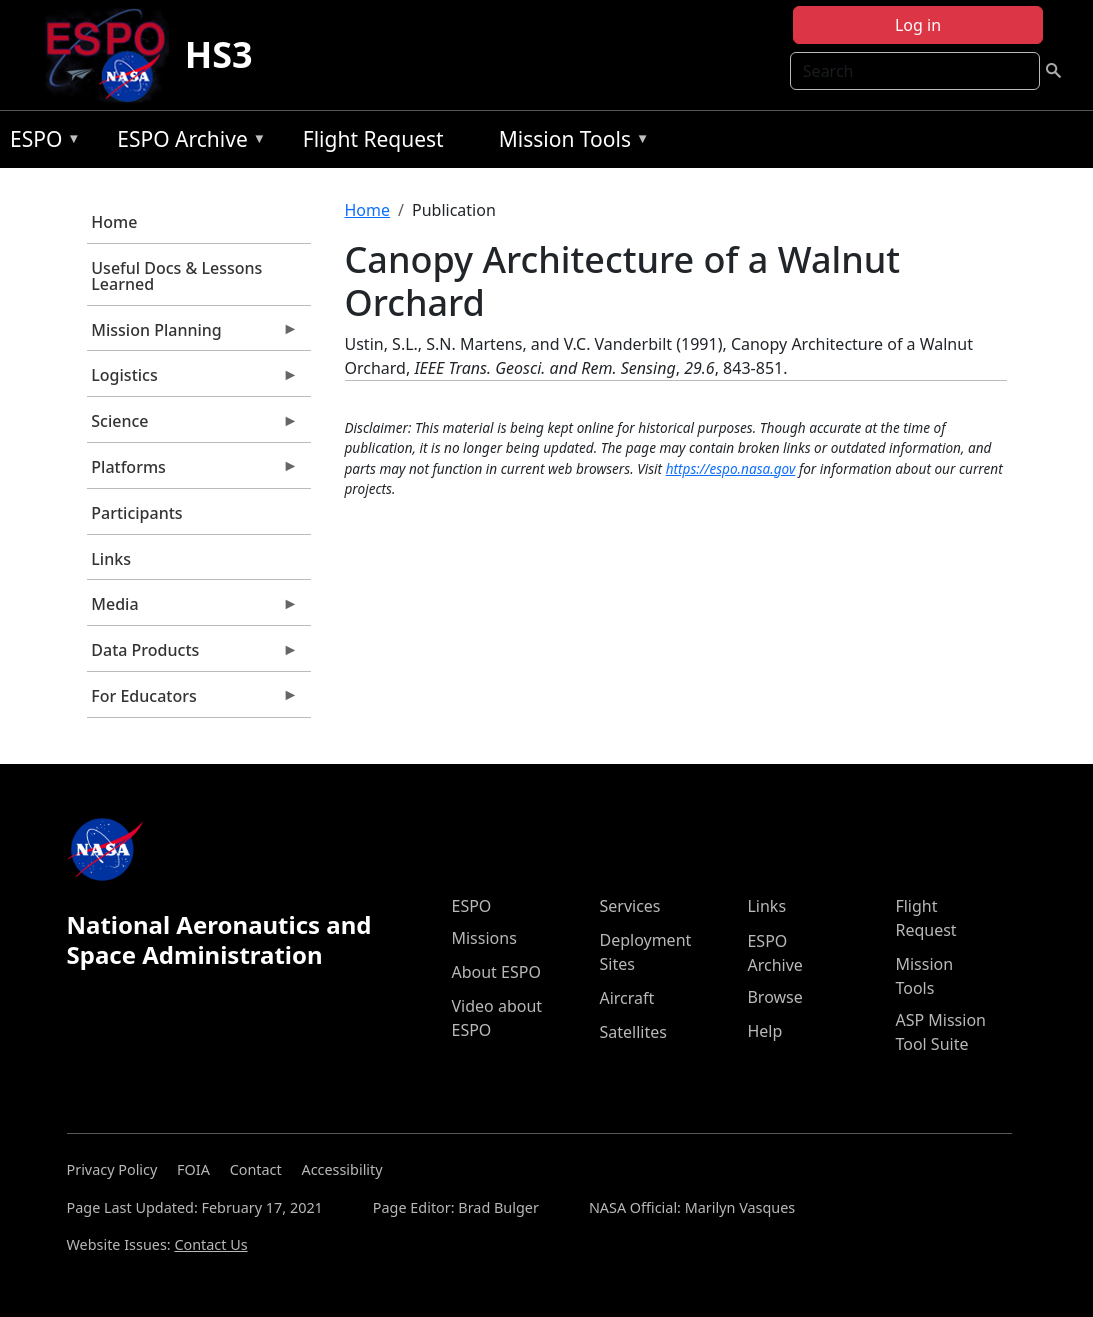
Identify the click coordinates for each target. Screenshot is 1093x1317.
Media (193, 609)
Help (764, 1031)
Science (193, 426)
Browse (774, 997)
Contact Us (210, 1244)
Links (111, 559)
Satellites (632, 1032)
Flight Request (373, 139)
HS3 (219, 54)
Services (629, 906)
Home (114, 222)
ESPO (40, 142)
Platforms (193, 472)
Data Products (193, 655)
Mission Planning (193, 335)
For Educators (193, 701)
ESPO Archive (186, 142)
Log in (918, 25)
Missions (483, 938)
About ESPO (495, 972)
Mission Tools (569, 142)
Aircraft (626, 998)
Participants (136, 513)
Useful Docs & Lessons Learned (176, 276)
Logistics (193, 380)
